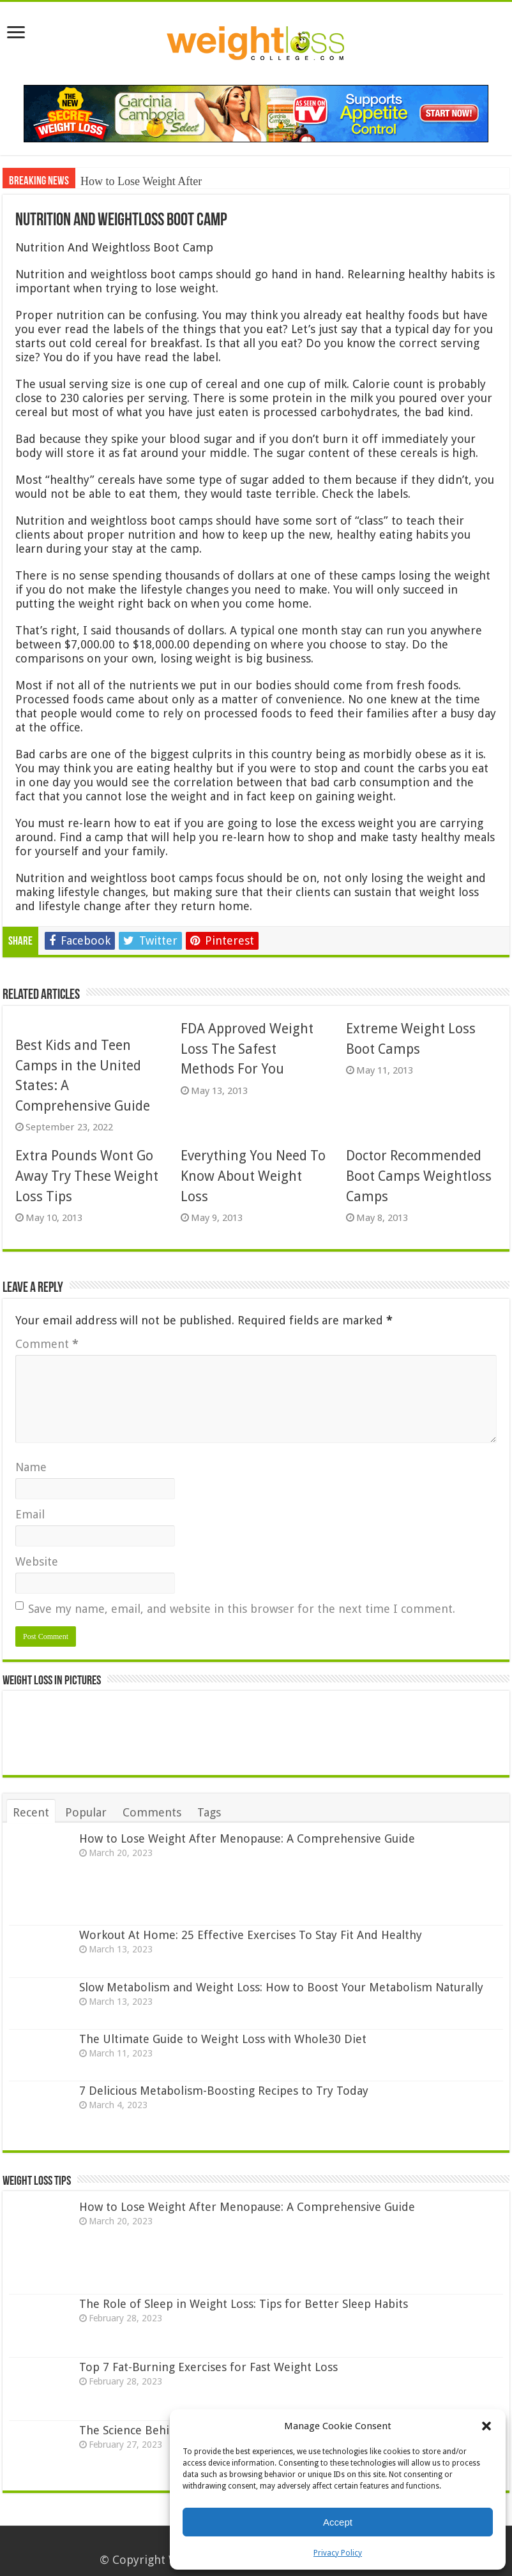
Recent (31, 1812)
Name (31, 1467)
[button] (486, 2426)
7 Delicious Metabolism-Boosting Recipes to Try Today (223, 2090)
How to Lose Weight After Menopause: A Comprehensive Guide (247, 1838)
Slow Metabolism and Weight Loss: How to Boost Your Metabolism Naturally (281, 1987)
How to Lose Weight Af (135, 181)
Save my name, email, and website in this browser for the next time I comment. (241, 1608)
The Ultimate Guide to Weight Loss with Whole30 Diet (222, 2039)
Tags (209, 1812)
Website (36, 1561)
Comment (47, 1344)
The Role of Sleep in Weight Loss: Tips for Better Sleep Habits (243, 2303)
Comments (152, 1812)
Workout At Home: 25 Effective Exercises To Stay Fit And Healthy (250, 1935)
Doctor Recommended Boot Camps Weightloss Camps (419, 1176)
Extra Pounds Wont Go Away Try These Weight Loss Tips (86, 1176)
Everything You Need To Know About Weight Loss (253, 1176)
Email (30, 1514)
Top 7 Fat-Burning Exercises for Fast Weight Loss (208, 2367)
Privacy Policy (337, 2553)
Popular (86, 1812)
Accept (337, 2522)
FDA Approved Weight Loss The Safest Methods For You (247, 1049)
